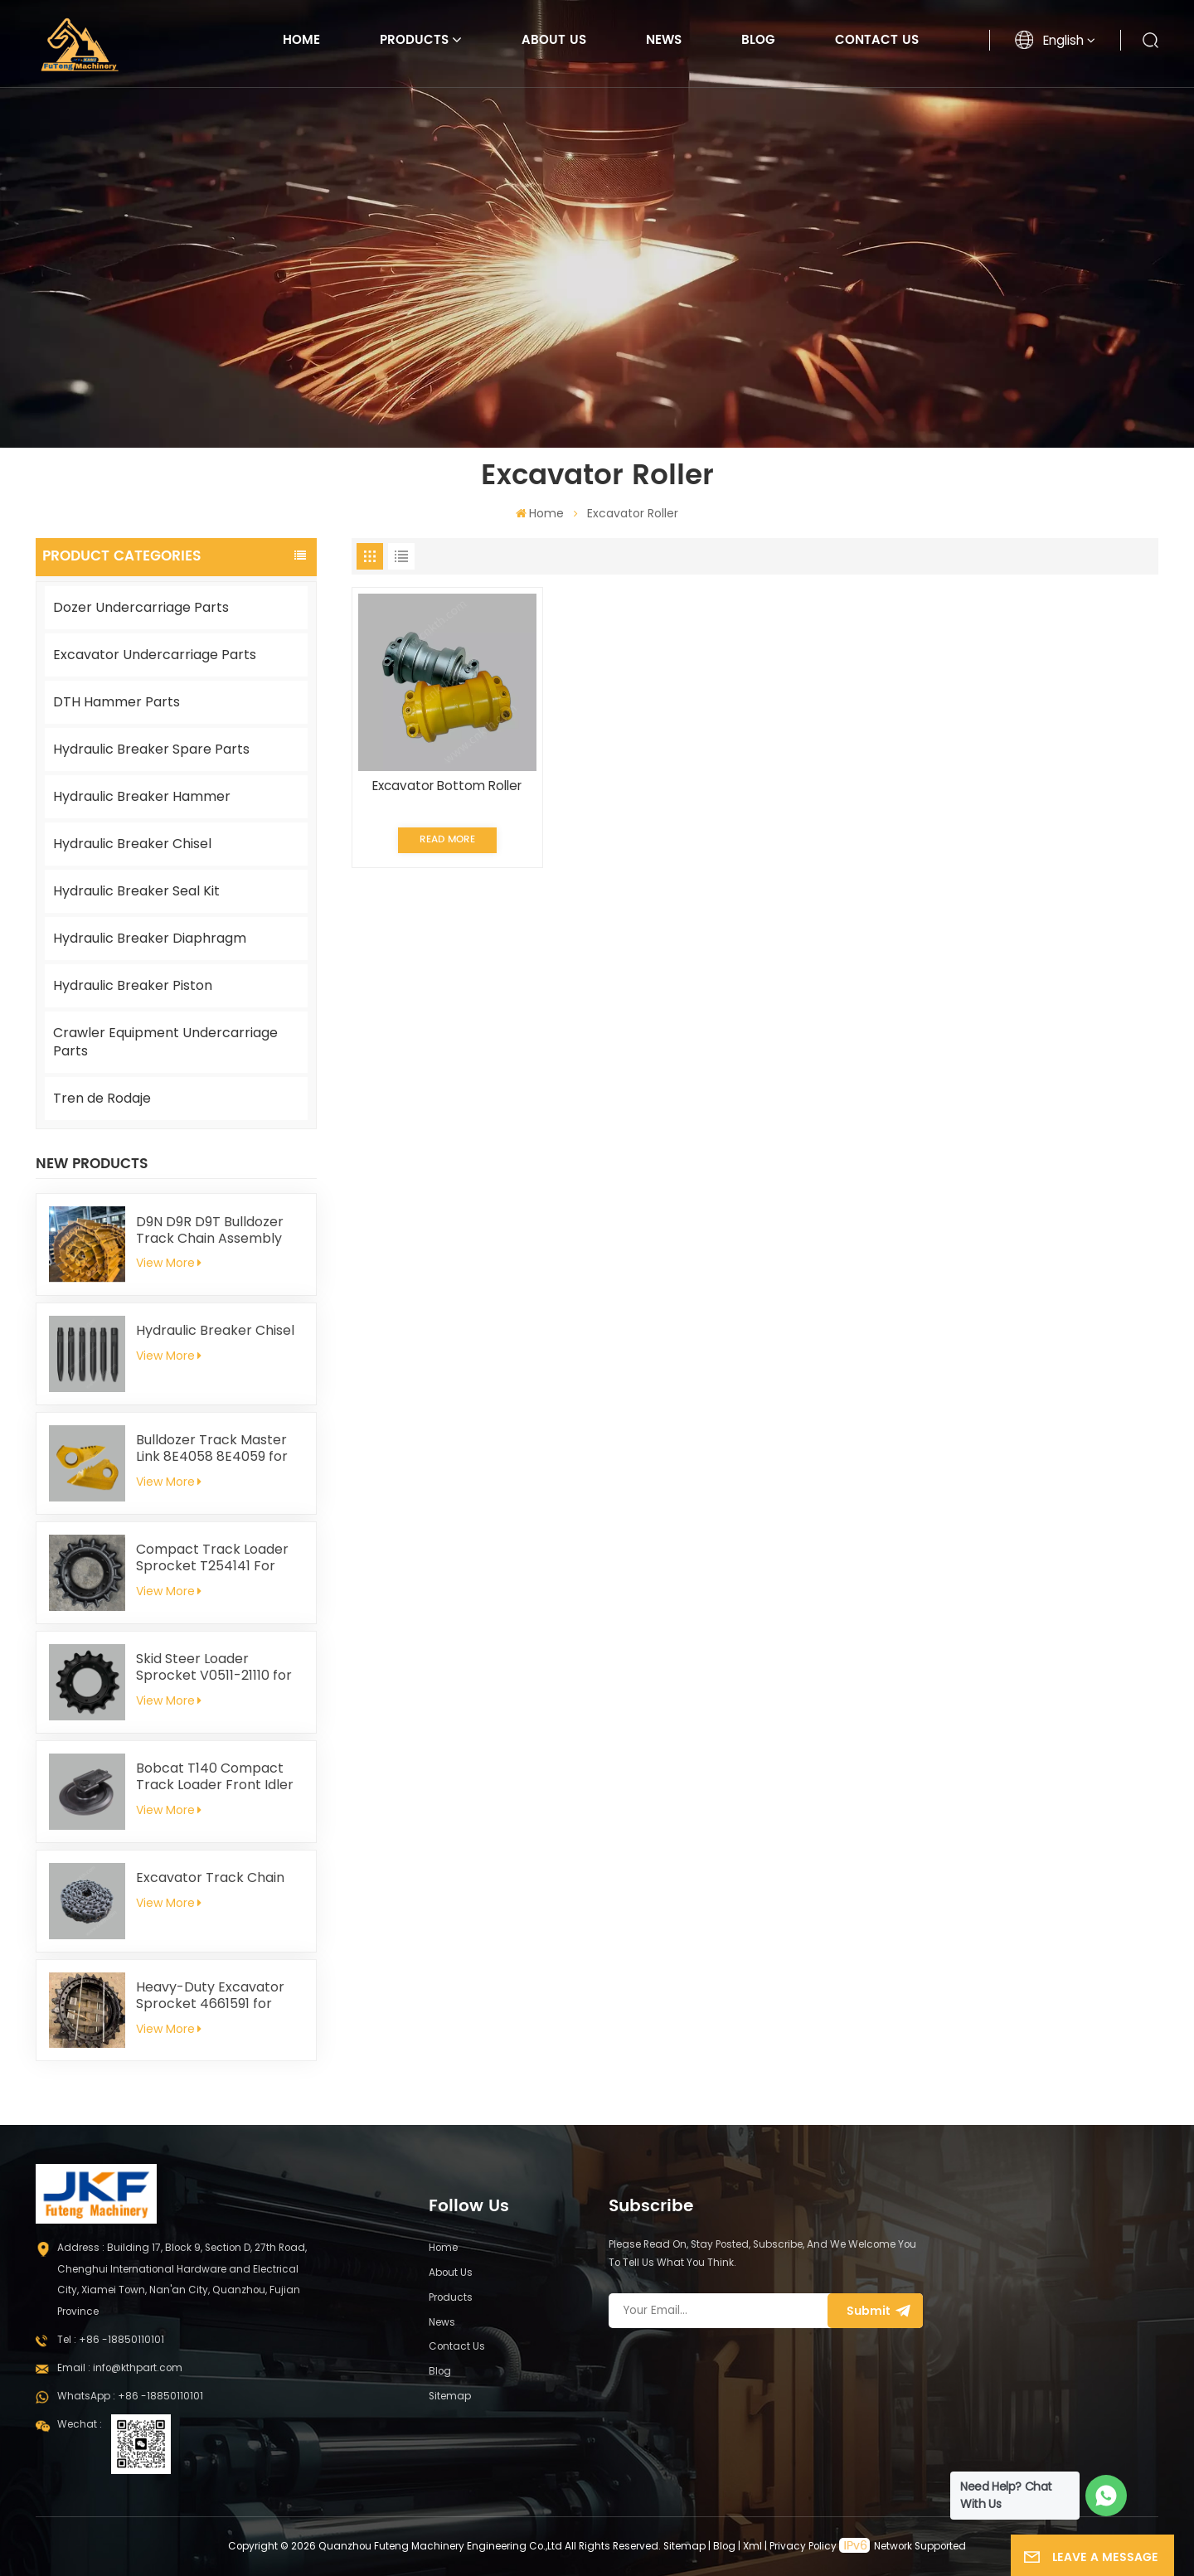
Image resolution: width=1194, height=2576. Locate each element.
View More (168, 1262)
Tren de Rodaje (102, 1098)
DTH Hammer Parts (116, 701)
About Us (554, 40)
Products (414, 40)
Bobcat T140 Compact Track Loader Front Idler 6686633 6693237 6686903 (215, 1776)
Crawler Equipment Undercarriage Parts (165, 1041)
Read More (447, 839)
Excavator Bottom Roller (447, 786)
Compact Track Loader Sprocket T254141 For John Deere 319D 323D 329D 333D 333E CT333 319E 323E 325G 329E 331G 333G (217, 1557)
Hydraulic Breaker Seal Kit (136, 890)
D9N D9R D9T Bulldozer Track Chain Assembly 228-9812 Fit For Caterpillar (210, 1230)
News (664, 40)
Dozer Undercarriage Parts (141, 607)
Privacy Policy (803, 2546)
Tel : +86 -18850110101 (110, 2339)
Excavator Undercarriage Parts (154, 654)
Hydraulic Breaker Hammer (142, 796)
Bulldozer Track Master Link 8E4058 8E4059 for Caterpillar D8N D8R (212, 1448)
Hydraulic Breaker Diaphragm (149, 938)
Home (301, 40)
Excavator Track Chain (210, 1878)
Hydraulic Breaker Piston (132, 985)
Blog (758, 40)
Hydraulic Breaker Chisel (132, 843)
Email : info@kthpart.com (119, 2368)
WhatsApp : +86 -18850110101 (130, 2396)
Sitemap (450, 2396)
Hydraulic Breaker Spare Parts (151, 749)
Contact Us (877, 40)
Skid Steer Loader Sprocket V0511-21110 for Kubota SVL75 (214, 1667)
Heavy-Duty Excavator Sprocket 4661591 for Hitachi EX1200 (210, 1995)
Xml (752, 2546)
